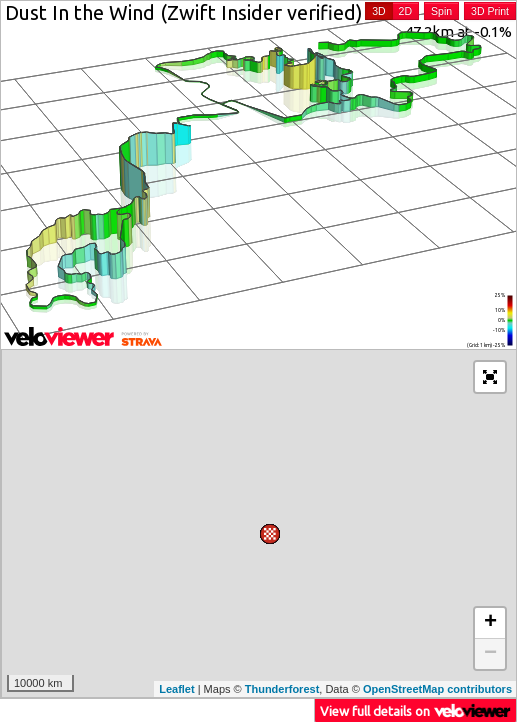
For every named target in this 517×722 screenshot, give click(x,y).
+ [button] (490, 623)
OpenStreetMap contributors (437, 689)
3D (378, 11)
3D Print (490, 11)
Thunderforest (282, 689)
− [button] (490, 654)
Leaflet (176, 689)
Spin (441, 11)
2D (405, 11)
